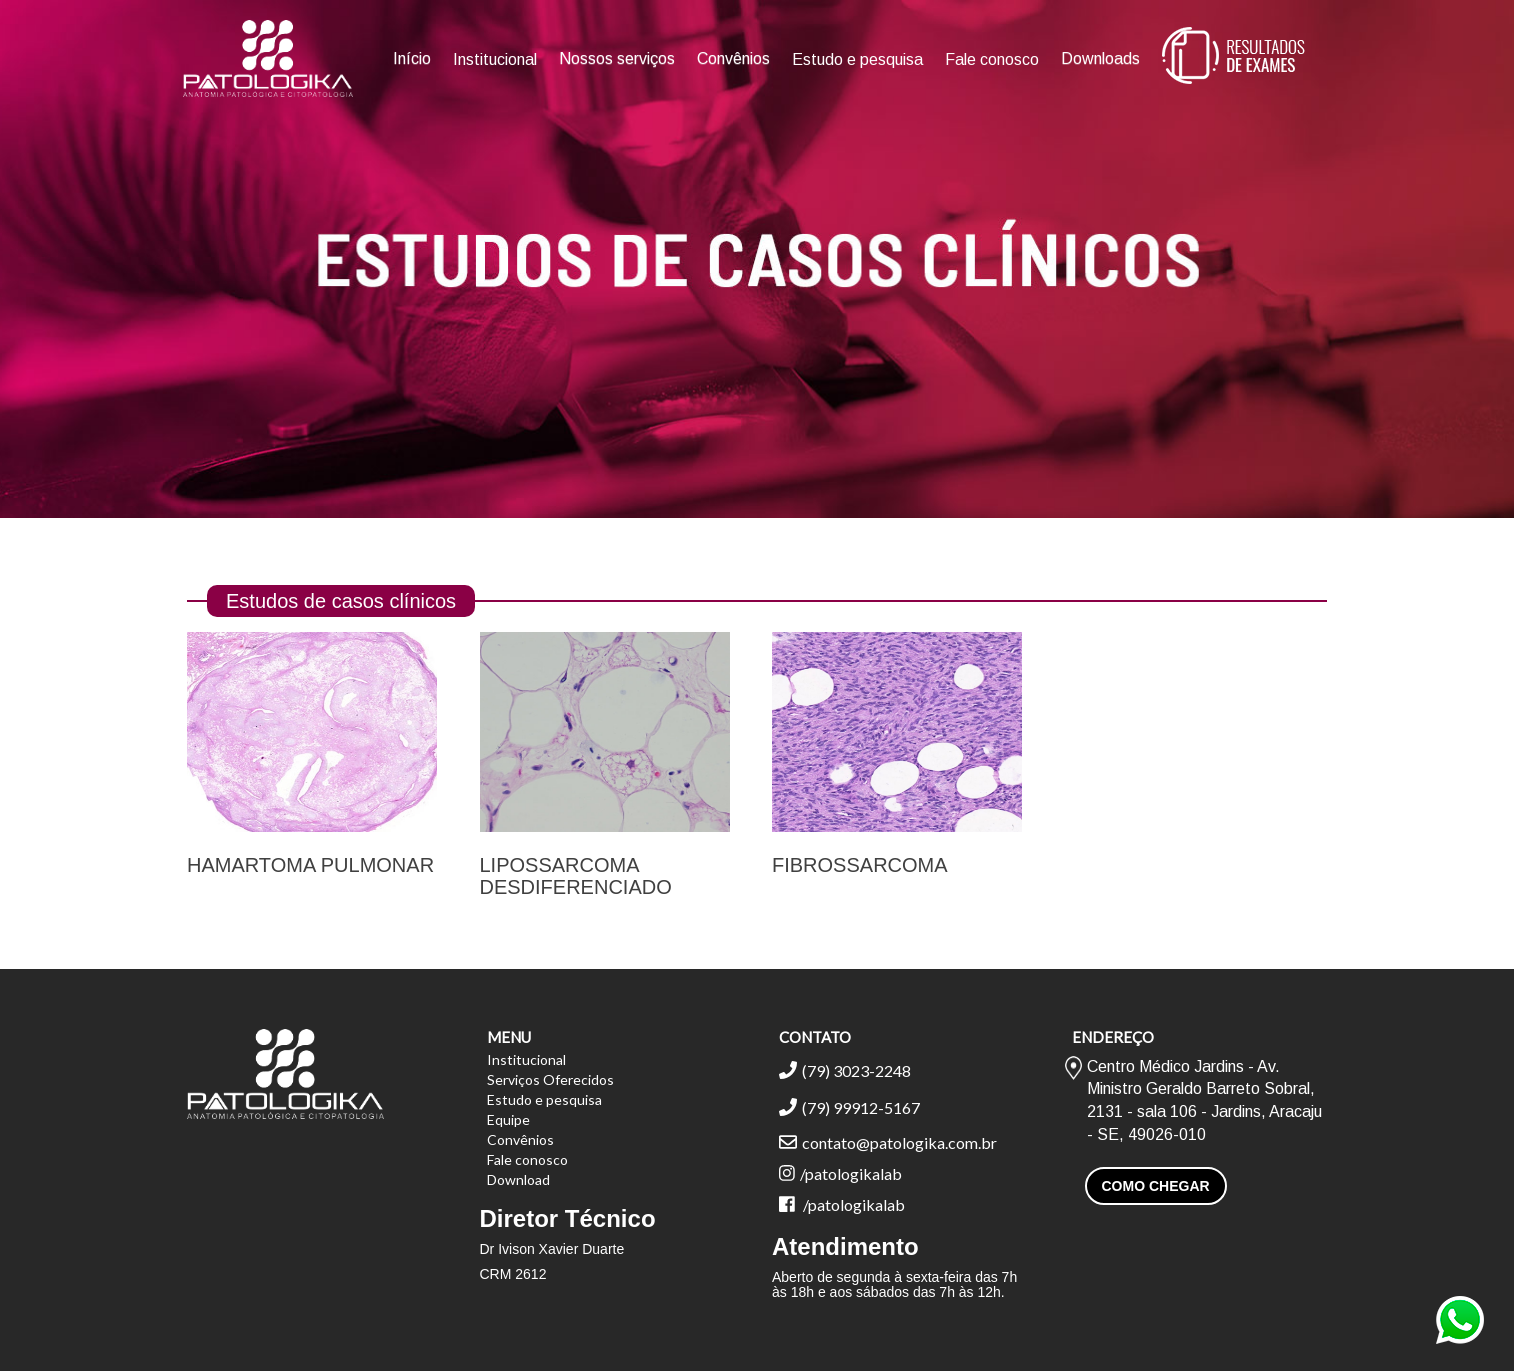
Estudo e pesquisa (857, 59)
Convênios (733, 58)
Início (412, 58)
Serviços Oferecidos (550, 1079)
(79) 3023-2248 (845, 1070)
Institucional (495, 59)
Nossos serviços (617, 58)
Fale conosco (992, 59)
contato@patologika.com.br (888, 1142)
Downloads (1100, 58)
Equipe (508, 1119)
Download (518, 1179)
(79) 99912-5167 (849, 1107)
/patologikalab (840, 1173)
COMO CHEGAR (1156, 1186)
